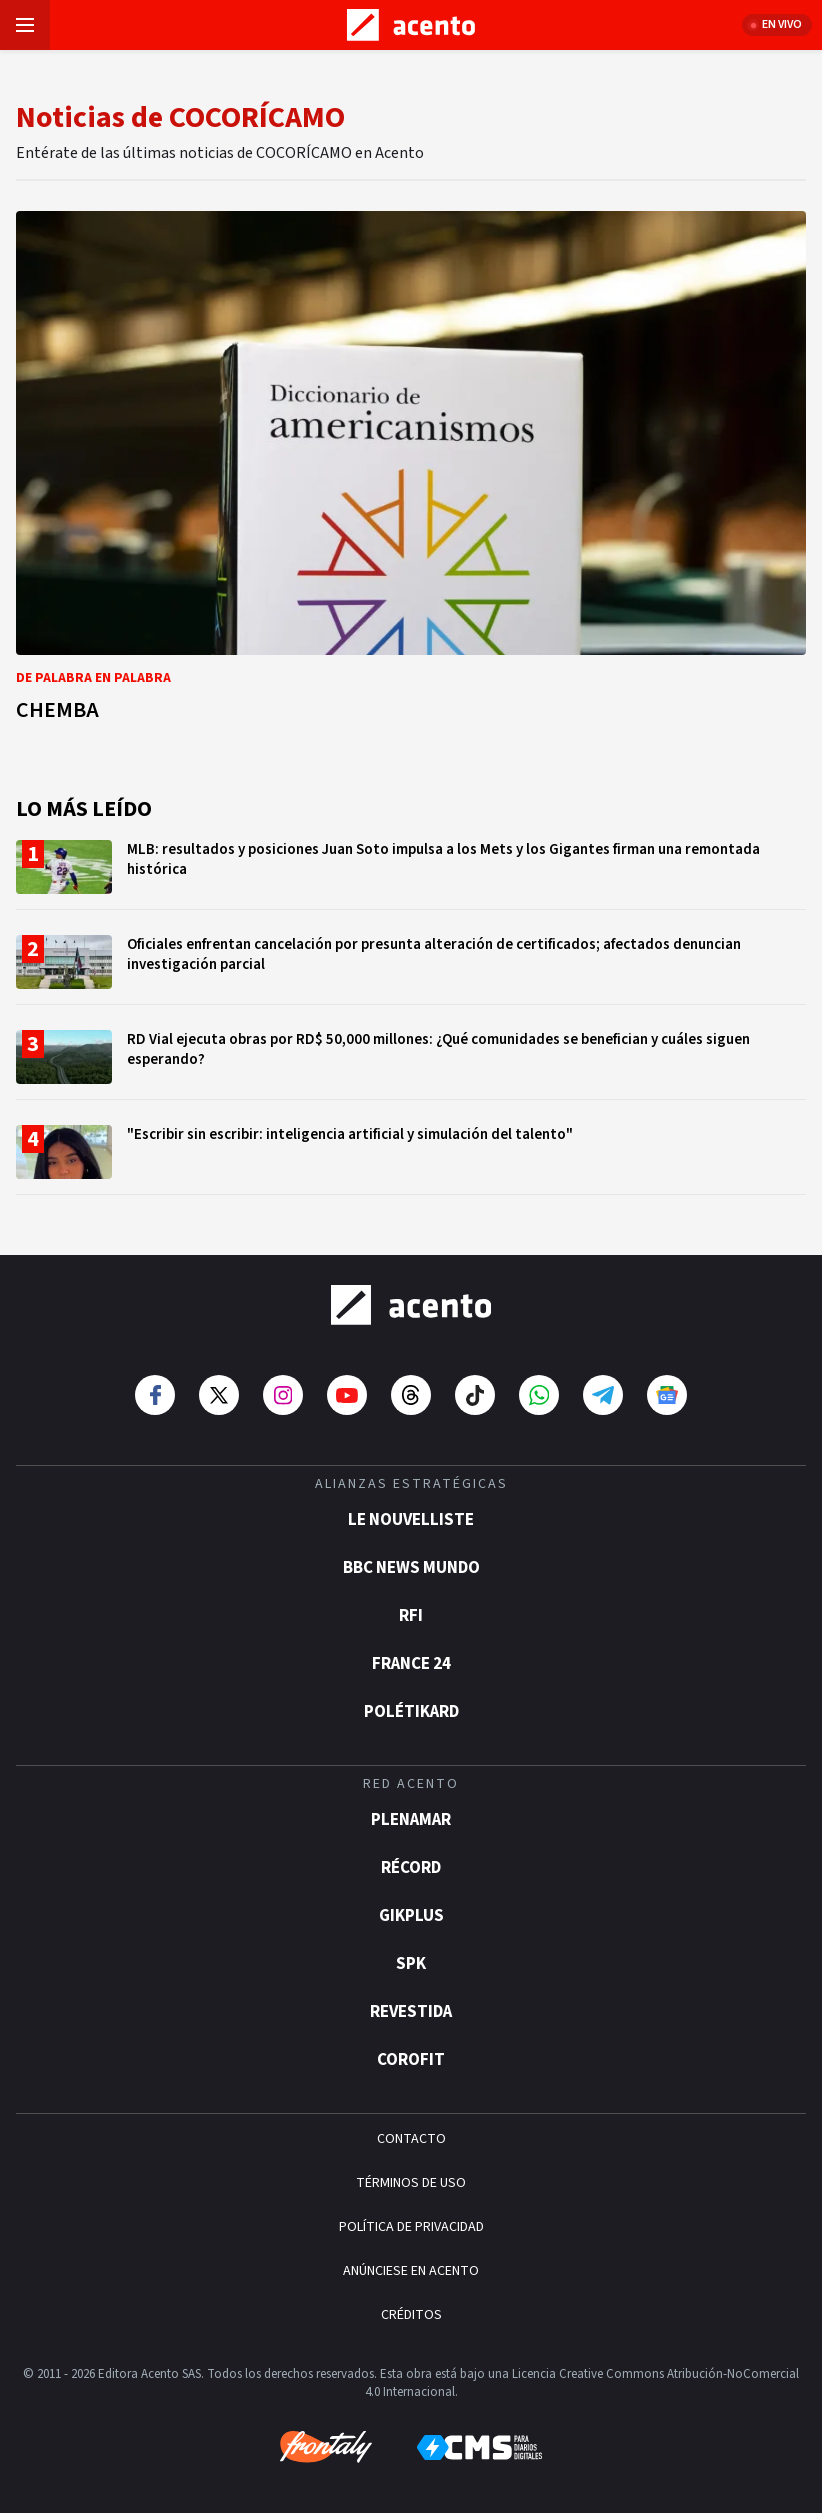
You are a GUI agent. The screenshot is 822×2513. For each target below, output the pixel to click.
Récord (411, 1868)
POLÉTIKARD (411, 1712)
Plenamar (411, 1820)
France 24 (411, 1664)
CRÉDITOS (411, 2315)
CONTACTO (411, 2139)
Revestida (411, 2012)
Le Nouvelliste (411, 1520)
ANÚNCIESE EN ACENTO (411, 2271)
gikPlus (411, 1916)
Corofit (411, 2060)
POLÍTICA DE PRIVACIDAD (411, 2227)
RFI (411, 1616)
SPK (411, 1964)
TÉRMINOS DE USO (411, 2183)
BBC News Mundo (411, 1568)
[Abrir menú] (25, 25)
